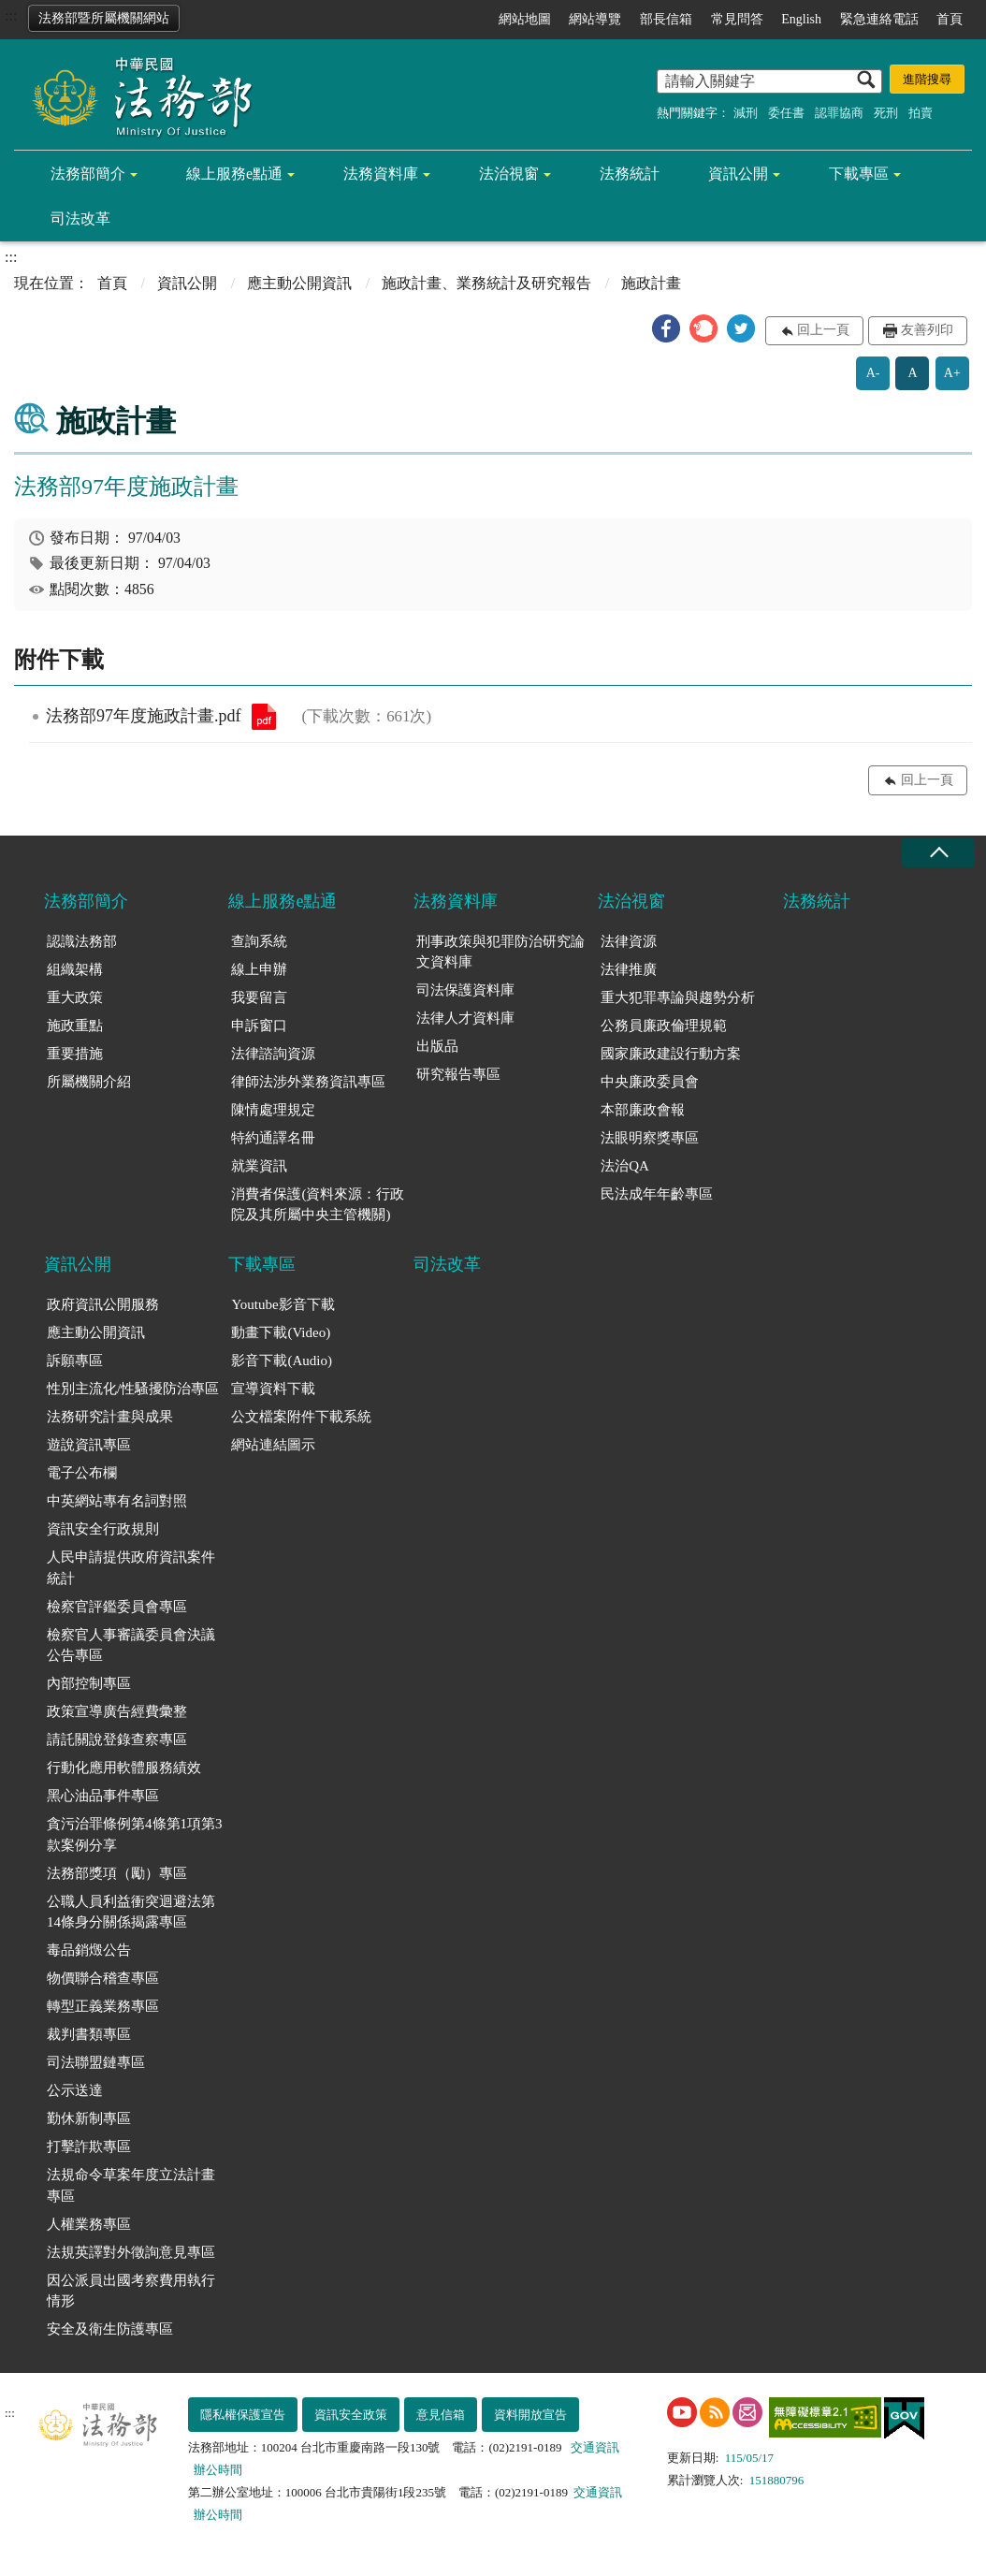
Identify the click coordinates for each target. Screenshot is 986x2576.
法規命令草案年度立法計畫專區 (131, 2185)
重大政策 (75, 997)
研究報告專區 (458, 1074)
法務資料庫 (380, 174)
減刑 (745, 113)
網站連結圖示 (273, 1444)
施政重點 (75, 1025)
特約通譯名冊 (273, 1137)
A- (873, 373)
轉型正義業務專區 (103, 2006)
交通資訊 (595, 2447)
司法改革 (80, 218)
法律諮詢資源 (273, 1053)
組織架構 (75, 969)
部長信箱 (666, 19)
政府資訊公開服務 (103, 1304)
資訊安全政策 (350, 2415)
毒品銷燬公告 (89, 1950)
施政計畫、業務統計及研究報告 (486, 283)
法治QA (625, 1165)
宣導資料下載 (273, 1388)
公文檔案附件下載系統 (301, 1416)
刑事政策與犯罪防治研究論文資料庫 (500, 952)
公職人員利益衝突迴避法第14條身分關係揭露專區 (131, 1912)
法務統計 (630, 174)
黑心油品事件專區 (103, 1795)
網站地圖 (525, 19)
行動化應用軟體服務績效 (124, 1767)
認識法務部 (82, 941)
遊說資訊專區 (89, 1444)
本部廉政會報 (643, 1109)
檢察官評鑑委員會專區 (117, 1606)
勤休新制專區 (89, 2118)
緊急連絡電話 (879, 19)
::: (11, 15)
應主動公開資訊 (299, 283)
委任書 (786, 113)
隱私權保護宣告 (242, 2415)
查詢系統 (259, 941)
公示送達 (75, 2090)
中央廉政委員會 (650, 1081)
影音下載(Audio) (281, 1360)
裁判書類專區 (89, 2034)
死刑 (886, 113)
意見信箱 (440, 2415)
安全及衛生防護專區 (110, 2328)
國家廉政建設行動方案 (671, 1053)
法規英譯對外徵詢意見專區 (131, 2252)
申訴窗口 (259, 1025)
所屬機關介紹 (89, 1081)
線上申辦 (259, 969)
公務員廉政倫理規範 (664, 1025)
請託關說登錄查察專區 (117, 1739)
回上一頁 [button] (823, 330)
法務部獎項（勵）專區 (117, 1873)
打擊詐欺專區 (89, 2146)
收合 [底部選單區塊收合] (938, 852)
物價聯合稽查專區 (103, 1978)
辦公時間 (218, 2470)
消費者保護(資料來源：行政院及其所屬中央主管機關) (317, 1204)
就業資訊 (259, 1165)
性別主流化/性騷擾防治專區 (133, 1388)
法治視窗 (509, 174)
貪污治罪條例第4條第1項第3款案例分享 (135, 1834)
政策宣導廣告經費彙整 (117, 1711)
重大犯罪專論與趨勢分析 (678, 997)
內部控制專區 (89, 1683)
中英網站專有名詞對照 (117, 1500)
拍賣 (920, 113)
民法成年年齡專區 (657, 1193)
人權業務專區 (89, 2224)
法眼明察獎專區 (650, 1137)
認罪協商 (839, 113)
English (801, 19)
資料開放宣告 (530, 2415)
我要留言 (259, 997)
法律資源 (629, 941)
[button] (666, 328)
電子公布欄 (82, 1472)
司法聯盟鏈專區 (96, 2062)
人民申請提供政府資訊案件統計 (131, 1568)
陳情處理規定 (273, 1109)
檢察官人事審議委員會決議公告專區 (131, 1645)
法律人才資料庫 (465, 1018)
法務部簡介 (88, 174)
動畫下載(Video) (280, 1332)
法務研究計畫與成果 (110, 1416)
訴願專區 (75, 1360)
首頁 (949, 19)
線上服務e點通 (234, 174)
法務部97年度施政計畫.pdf (264, 717)
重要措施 (75, 1053)
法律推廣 (629, 969)
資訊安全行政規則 (103, 1528)
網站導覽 (595, 19)
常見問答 (737, 19)
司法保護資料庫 (465, 989)
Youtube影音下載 (282, 1304)
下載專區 (859, 174)
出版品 (437, 1046)
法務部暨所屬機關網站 (103, 18)
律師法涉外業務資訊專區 (308, 1081)
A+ (952, 373)
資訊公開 (738, 174)
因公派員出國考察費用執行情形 (131, 2291)
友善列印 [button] (927, 330)
